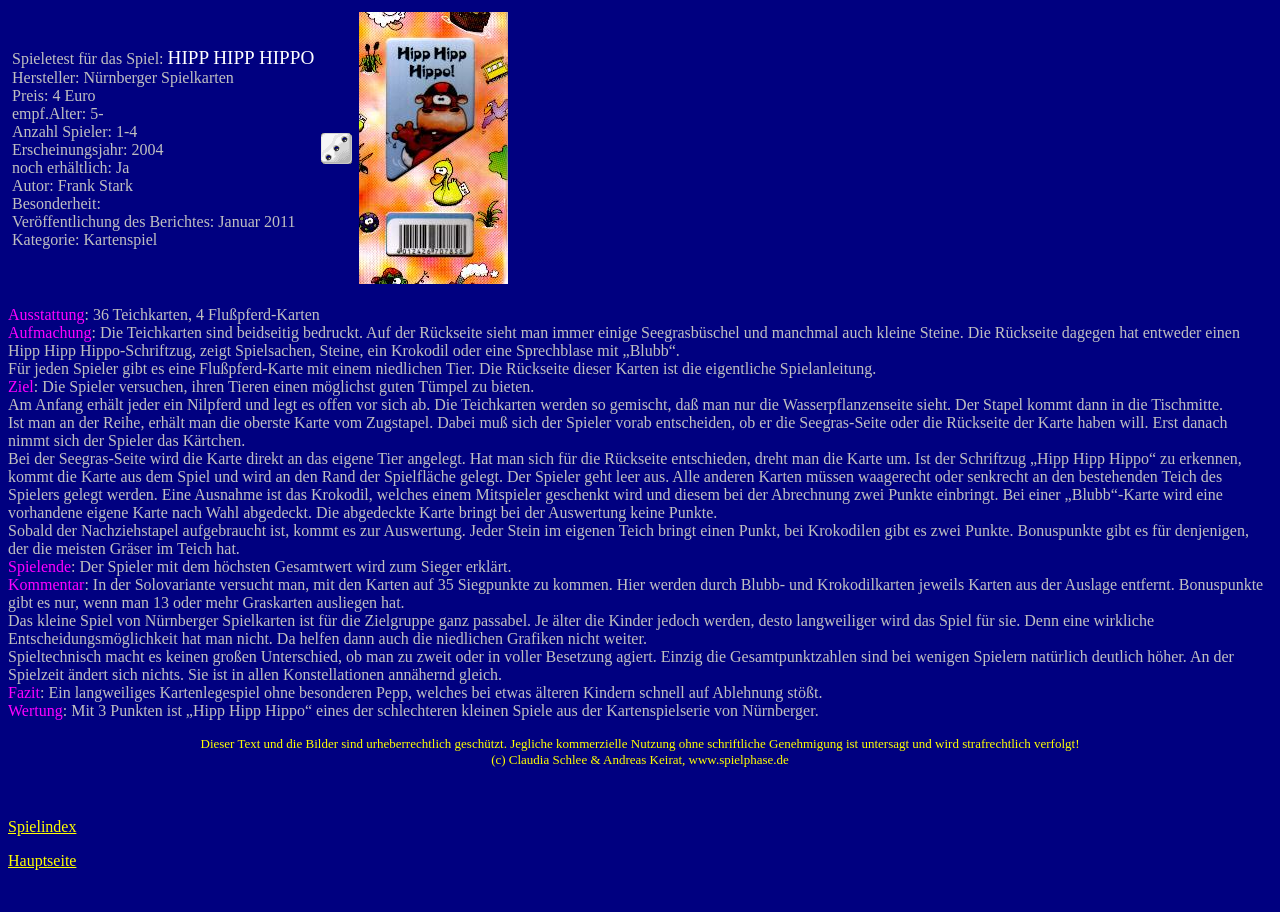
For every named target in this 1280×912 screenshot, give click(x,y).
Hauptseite (42, 860)
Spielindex (42, 826)
